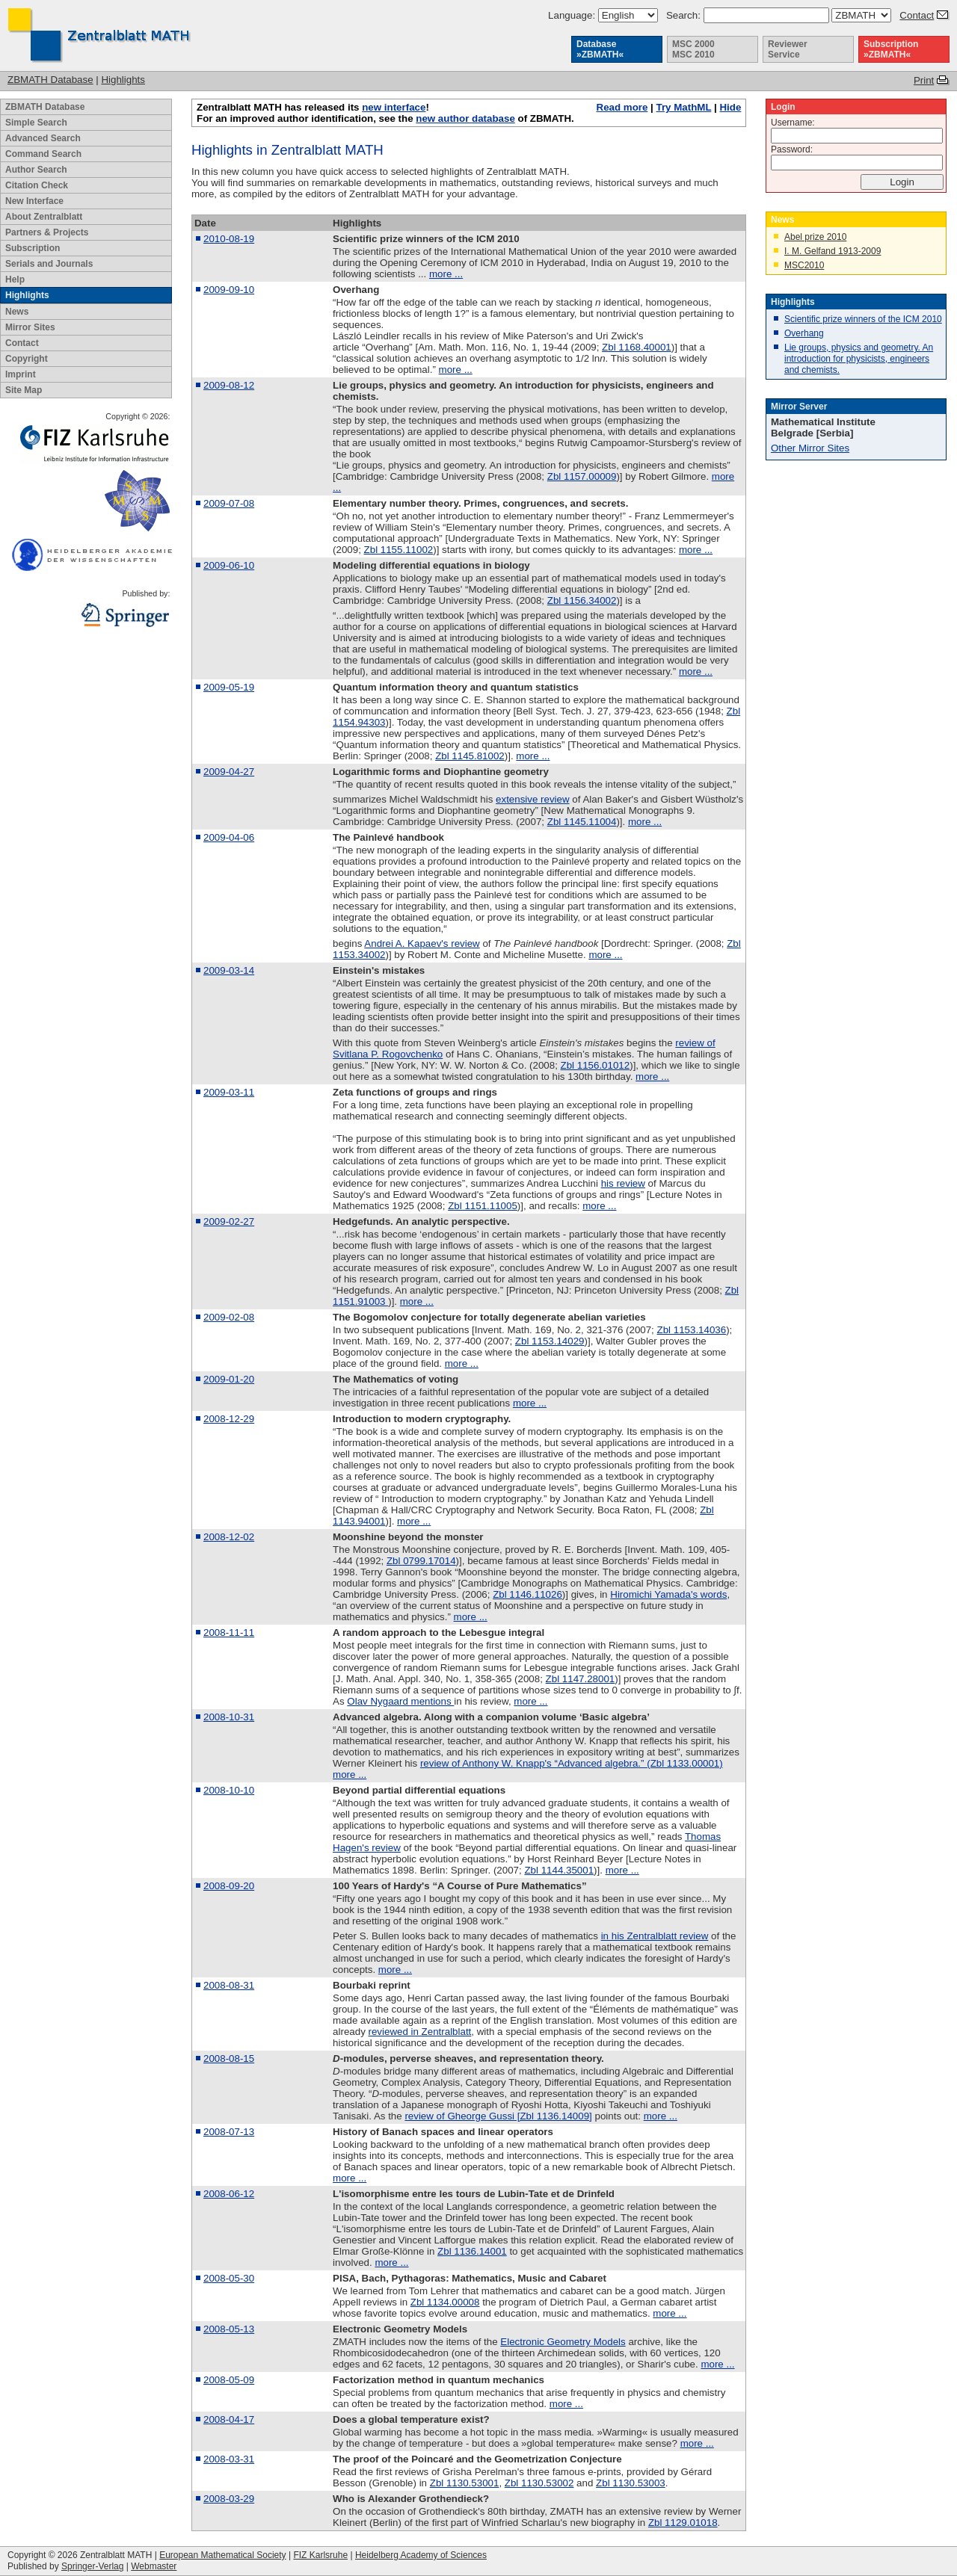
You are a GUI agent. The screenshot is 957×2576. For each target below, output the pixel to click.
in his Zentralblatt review (655, 1936)
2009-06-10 (228, 565)
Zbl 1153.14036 (692, 1329)
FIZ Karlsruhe (320, 2555)
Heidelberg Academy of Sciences (421, 2555)
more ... (446, 273)
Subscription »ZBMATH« (891, 49)
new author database (465, 118)
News (16, 311)
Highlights (123, 79)
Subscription (32, 248)
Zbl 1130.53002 (539, 2483)
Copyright (26, 358)
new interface (393, 107)
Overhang (804, 333)
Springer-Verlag (92, 2566)
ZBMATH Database (50, 79)
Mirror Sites (30, 327)
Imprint (20, 374)
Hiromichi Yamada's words (668, 1594)
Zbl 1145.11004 (582, 821)
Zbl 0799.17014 (421, 1560)
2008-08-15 (228, 2058)
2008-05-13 (228, 2329)
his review (623, 1183)
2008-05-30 (228, 2278)
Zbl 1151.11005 (482, 1205)
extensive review (533, 799)
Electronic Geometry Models (562, 2341)
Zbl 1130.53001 (464, 2483)
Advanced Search (43, 138)
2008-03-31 (228, 2459)
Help (15, 279)
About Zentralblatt (43, 216)
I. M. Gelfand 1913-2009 (832, 251)
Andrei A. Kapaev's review (421, 943)
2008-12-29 (228, 1418)
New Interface (34, 201)
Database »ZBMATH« (600, 49)
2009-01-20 (228, 1379)
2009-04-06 (228, 837)
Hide (730, 107)
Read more (622, 107)
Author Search (36, 169)
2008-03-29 (228, 2498)
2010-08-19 (228, 238)
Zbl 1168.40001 (636, 347)
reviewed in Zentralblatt (420, 2031)
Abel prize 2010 (815, 237)
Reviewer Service (787, 49)
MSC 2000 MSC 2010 (693, 49)
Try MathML (684, 107)
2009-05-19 (228, 687)
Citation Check (36, 185)
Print (924, 80)
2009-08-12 (228, 385)
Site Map (23, 390)
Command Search (43, 154)
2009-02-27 (228, 1221)
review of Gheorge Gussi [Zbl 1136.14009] (497, 2116)
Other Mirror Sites (810, 448)
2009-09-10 (228, 289)
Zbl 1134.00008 (445, 2302)
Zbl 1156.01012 (595, 1065)
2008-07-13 (228, 2131)
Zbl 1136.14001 (472, 2251)
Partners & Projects (46, 232)
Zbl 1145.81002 (470, 756)
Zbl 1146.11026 (527, 1594)
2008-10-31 (228, 1717)
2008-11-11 (228, 1632)
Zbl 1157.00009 (582, 476)
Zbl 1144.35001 (559, 1870)
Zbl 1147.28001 (580, 1678)
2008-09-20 (228, 1885)
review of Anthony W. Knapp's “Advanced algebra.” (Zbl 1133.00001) (571, 1763)
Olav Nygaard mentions (400, 1701)
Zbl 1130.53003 (630, 2483)
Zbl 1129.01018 (683, 2522)
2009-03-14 (228, 970)
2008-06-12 (228, 2193)
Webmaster (153, 2566)
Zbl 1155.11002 (399, 549)
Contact (916, 15)
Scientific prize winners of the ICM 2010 (863, 319)
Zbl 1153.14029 (550, 1341)
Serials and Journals (49, 264)
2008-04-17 (228, 2419)
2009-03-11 (228, 1092)
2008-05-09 (228, 2379)
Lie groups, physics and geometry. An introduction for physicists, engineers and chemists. (858, 358)
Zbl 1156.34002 (582, 600)
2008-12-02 (228, 1536)
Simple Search (36, 122)
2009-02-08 (228, 1317)
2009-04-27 (228, 771)
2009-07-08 (228, 503)
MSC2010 (804, 265)
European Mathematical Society (222, 2555)
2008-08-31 (228, 1985)
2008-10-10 (228, 1790)
